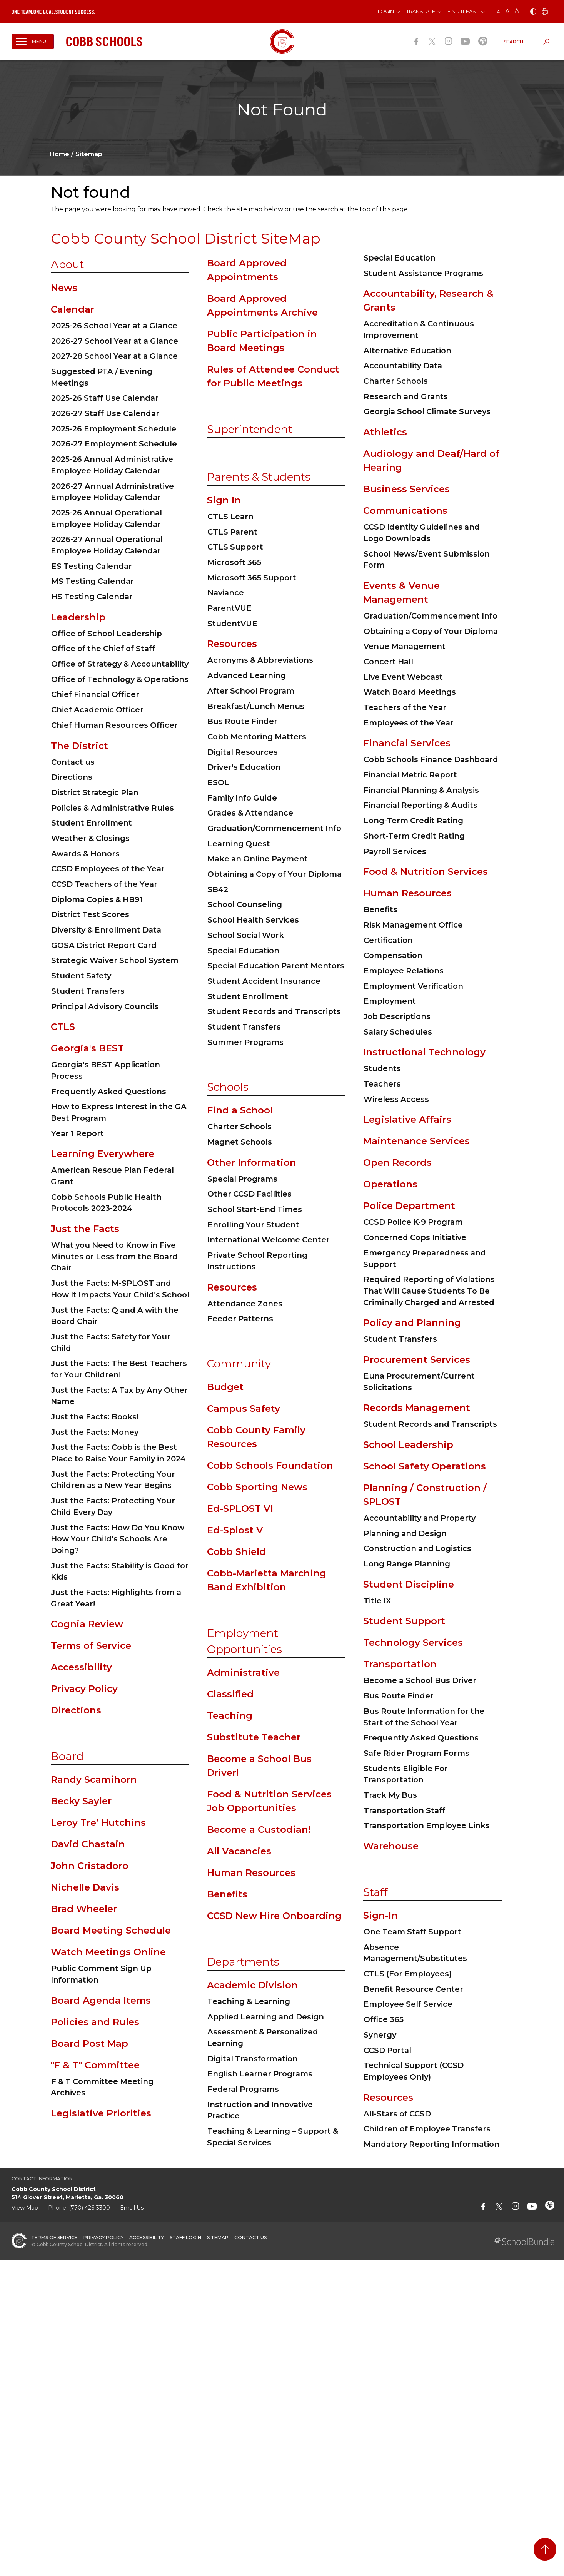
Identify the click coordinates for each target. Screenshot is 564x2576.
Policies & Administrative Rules (112, 807)
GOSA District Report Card (104, 945)
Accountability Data (403, 365)
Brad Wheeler (84, 1908)
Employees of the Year (409, 722)
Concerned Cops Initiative (415, 1237)
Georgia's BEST (87, 1048)
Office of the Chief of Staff (103, 648)
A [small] (498, 12)
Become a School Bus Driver (420, 1680)
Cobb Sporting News (257, 1487)
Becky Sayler (81, 1801)
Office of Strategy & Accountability (120, 664)
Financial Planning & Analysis (421, 790)
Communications (405, 510)
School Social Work (245, 935)
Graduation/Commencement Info (274, 828)
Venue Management (405, 646)
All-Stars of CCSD (397, 2113)
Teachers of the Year (405, 707)
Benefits (227, 1894)
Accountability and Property (420, 1518)
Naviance (225, 592)
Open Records (397, 1162)
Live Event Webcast (403, 677)
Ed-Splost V (235, 1530)
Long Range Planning (407, 1563)
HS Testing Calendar (92, 596)
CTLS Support (235, 547)
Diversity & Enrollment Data (106, 929)
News (64, 287)
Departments (243, 1961)
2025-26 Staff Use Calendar (105, 398)
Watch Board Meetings (410, 692)
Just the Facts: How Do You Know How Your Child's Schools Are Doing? (117, 1539)
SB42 (217, 889)
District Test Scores (90, 914)
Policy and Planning (412, 1322)
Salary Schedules (398, 1031)
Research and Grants (406, 396)
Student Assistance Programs (423, 273)
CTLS (63, 1026)
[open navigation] (33, 41)
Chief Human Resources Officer (114, 725)
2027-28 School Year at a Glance (114, 356)
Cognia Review (87, 1624)
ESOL (218, 782)
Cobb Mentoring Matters (256, 736)
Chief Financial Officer (95, 694)
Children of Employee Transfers (427, 2128)
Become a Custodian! (258, 1829)
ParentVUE (229, 608)
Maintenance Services (416, 1141)
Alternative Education (407, 350)
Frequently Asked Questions (108, 1091)
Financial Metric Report (410, 774)
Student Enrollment (91, 822)
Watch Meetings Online (108, 1951)
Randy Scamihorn (94, 1779)
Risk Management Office (413, 924)
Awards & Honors (85, 853)
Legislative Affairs (407, 1119)
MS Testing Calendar (92, 581)
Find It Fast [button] (463, 11)
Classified (230, 1694)
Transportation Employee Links (427, 1825)
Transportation (400, 1664)
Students (382, 1068)
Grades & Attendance (250, 812)
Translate (420, 11)
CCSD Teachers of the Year (104, 884)
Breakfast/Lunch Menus (255, 706)
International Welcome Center (268, 1239)
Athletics (385, 432)
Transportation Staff (404, 1810)
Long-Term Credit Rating (413, 820)
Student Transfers (88, 991)
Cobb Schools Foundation (270, 1465)
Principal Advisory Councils (105, 1006)
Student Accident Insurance (263, 981)
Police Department (409, 1205)
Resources (232, 643)
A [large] (516, 11)
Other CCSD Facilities (249, 1194)
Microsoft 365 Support (251, 577)
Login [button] (386, 11)
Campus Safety (243, 1408)
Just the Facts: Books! (94, 1416)
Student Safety (81, 975)
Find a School (240, 1110)
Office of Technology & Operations (120, 679)
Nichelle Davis (85, 1887)
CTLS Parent (232, 532)
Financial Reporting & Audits (420, 805)
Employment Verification (413, 986)
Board (67, 1756)
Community (239, 1363)
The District (79, 745)
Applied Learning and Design (265, 2016)
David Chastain (88, 1844)
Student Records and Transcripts (274, 1011)
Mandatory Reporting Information (431, 2144)
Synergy (380, 2034)
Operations (390, 1184)
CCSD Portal (387, 2050)
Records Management (416, 1407)
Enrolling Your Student (253, 1224)
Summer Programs (245, 1042)
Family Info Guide (242, 797)
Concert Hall (388, 661)
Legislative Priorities (101, 2113)
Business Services (406, 489)
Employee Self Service (408, 2004)
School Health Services (253, 919)
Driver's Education (244, 767)
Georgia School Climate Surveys (427, 411)
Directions (71, 777)
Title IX (377, 1600)
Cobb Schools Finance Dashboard (431, 759)
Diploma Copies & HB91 (97, 899)
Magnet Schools (239, 1142)
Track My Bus (390, 1795)
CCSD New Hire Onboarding (274, 1915)
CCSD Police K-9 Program (413, 1222)
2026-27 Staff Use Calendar (105, 413)
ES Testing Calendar (91, 566)
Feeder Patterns (240, 1318)
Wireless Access (396, 1099)
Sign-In (380, 1915)
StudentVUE (232, 623)
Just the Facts (85, 1228)
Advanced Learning (246, 675)
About (67, 264)
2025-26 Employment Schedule (113, 428)
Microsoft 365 (234, 562)
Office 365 (384, 2019)
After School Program (250, 690)
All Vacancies (239, 1851)
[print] (545, 12)
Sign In (224, 500)
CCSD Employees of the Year (108, 868)
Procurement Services (416, 1359)
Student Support (404, 1621)
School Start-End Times (254, 1209)
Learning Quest (238, 843)
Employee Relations (404, 970)
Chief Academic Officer (97, 709)
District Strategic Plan (94, 792)
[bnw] (533, 12)
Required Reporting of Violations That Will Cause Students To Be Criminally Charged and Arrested (429, 1291)
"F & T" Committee (95, 2065)
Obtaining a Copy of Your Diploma (274, 874)
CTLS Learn (230, 516)
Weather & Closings (90, 838)
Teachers (382, 1083)
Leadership (78, 617)
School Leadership (408, 1444)
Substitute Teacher (253, 1737)
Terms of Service (91, 1645)
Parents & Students (258, 476)
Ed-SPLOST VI (240, 1508)
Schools (228, 1086)
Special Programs (242, 1179)
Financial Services (407, 743)
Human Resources (251, 1872)
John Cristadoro (89, 1865)
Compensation (393, 955)
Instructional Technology (424, 1052)
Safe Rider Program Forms (416, 1753)
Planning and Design (405, 1533)
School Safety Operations (424, 1466)
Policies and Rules (95, 2022)
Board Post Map (89, 2043)
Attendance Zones (244, 1303)
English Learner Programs (259, 2073)
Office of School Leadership (106, 633)
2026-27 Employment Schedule (114, 443)
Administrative (243, 1672)
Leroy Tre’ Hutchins (98, 1822)
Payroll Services (395, 851)
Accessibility (81, 1667)
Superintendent (249, 429)
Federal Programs (243, 2089)
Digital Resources (242, 752)
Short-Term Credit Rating (414, 836)
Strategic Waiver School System (115, 960)
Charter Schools (239, 1126)
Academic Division (252, 1985)
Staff (375, 1892)
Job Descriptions (397, 1016)
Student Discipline (408, 1584)
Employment (390, 1001)
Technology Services (413, 1642)
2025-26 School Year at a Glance (114, 325)
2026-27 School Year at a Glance (114, 341)
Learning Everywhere (102, 1153)
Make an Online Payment (257, 858)
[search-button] (546, 42)
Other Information (251, 1162)
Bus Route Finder (242, 721)
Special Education (243, 950)
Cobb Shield (236, 1551)
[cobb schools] (104, 41)
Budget (225, 1386)
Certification (388, 940)
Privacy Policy (84, 1688)
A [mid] (507, 11)
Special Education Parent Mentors (275, 965)
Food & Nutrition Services (425, 871)
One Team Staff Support (412, 1931)
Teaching (229, 1715)
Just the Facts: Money (94, 1432)
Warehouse (391, 1846)
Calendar (72, 309)
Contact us (73, 762)
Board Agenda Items (101, 2000)
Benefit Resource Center (413, 1989)
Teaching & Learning (248, 2001)
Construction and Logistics (417, 1548)
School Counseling (244, 904)
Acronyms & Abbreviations (260, 660)
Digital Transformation (252, 2058)
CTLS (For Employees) (408, 1973)
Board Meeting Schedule (111, 1930)
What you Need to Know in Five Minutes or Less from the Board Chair (114, 1256)
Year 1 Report (77, 1133)
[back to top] (545, 2549)
